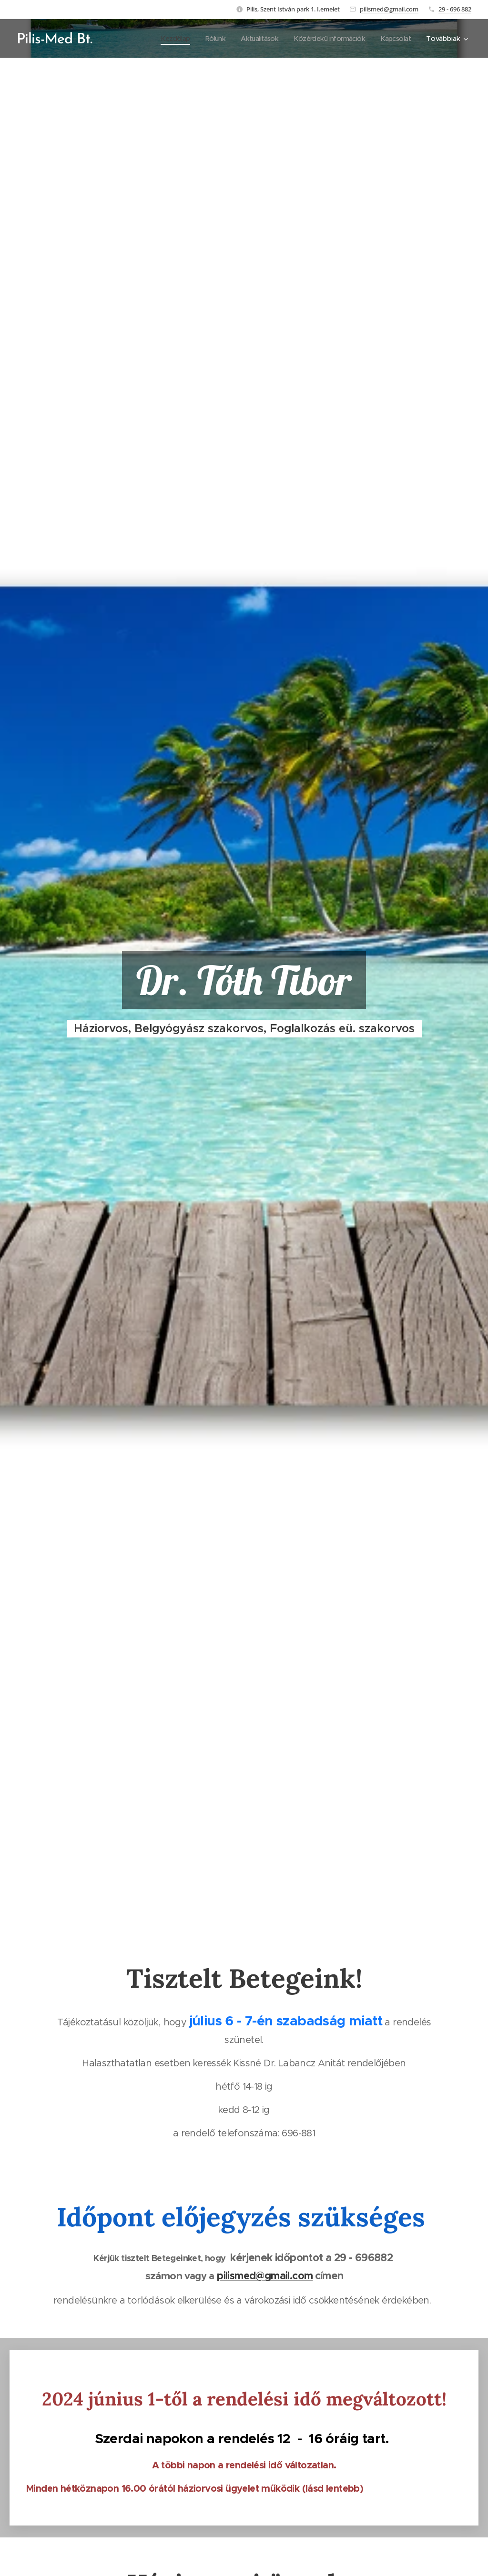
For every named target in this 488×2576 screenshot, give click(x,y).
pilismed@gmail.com (389, 9)
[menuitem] (163, 38)
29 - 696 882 (454, 9)
